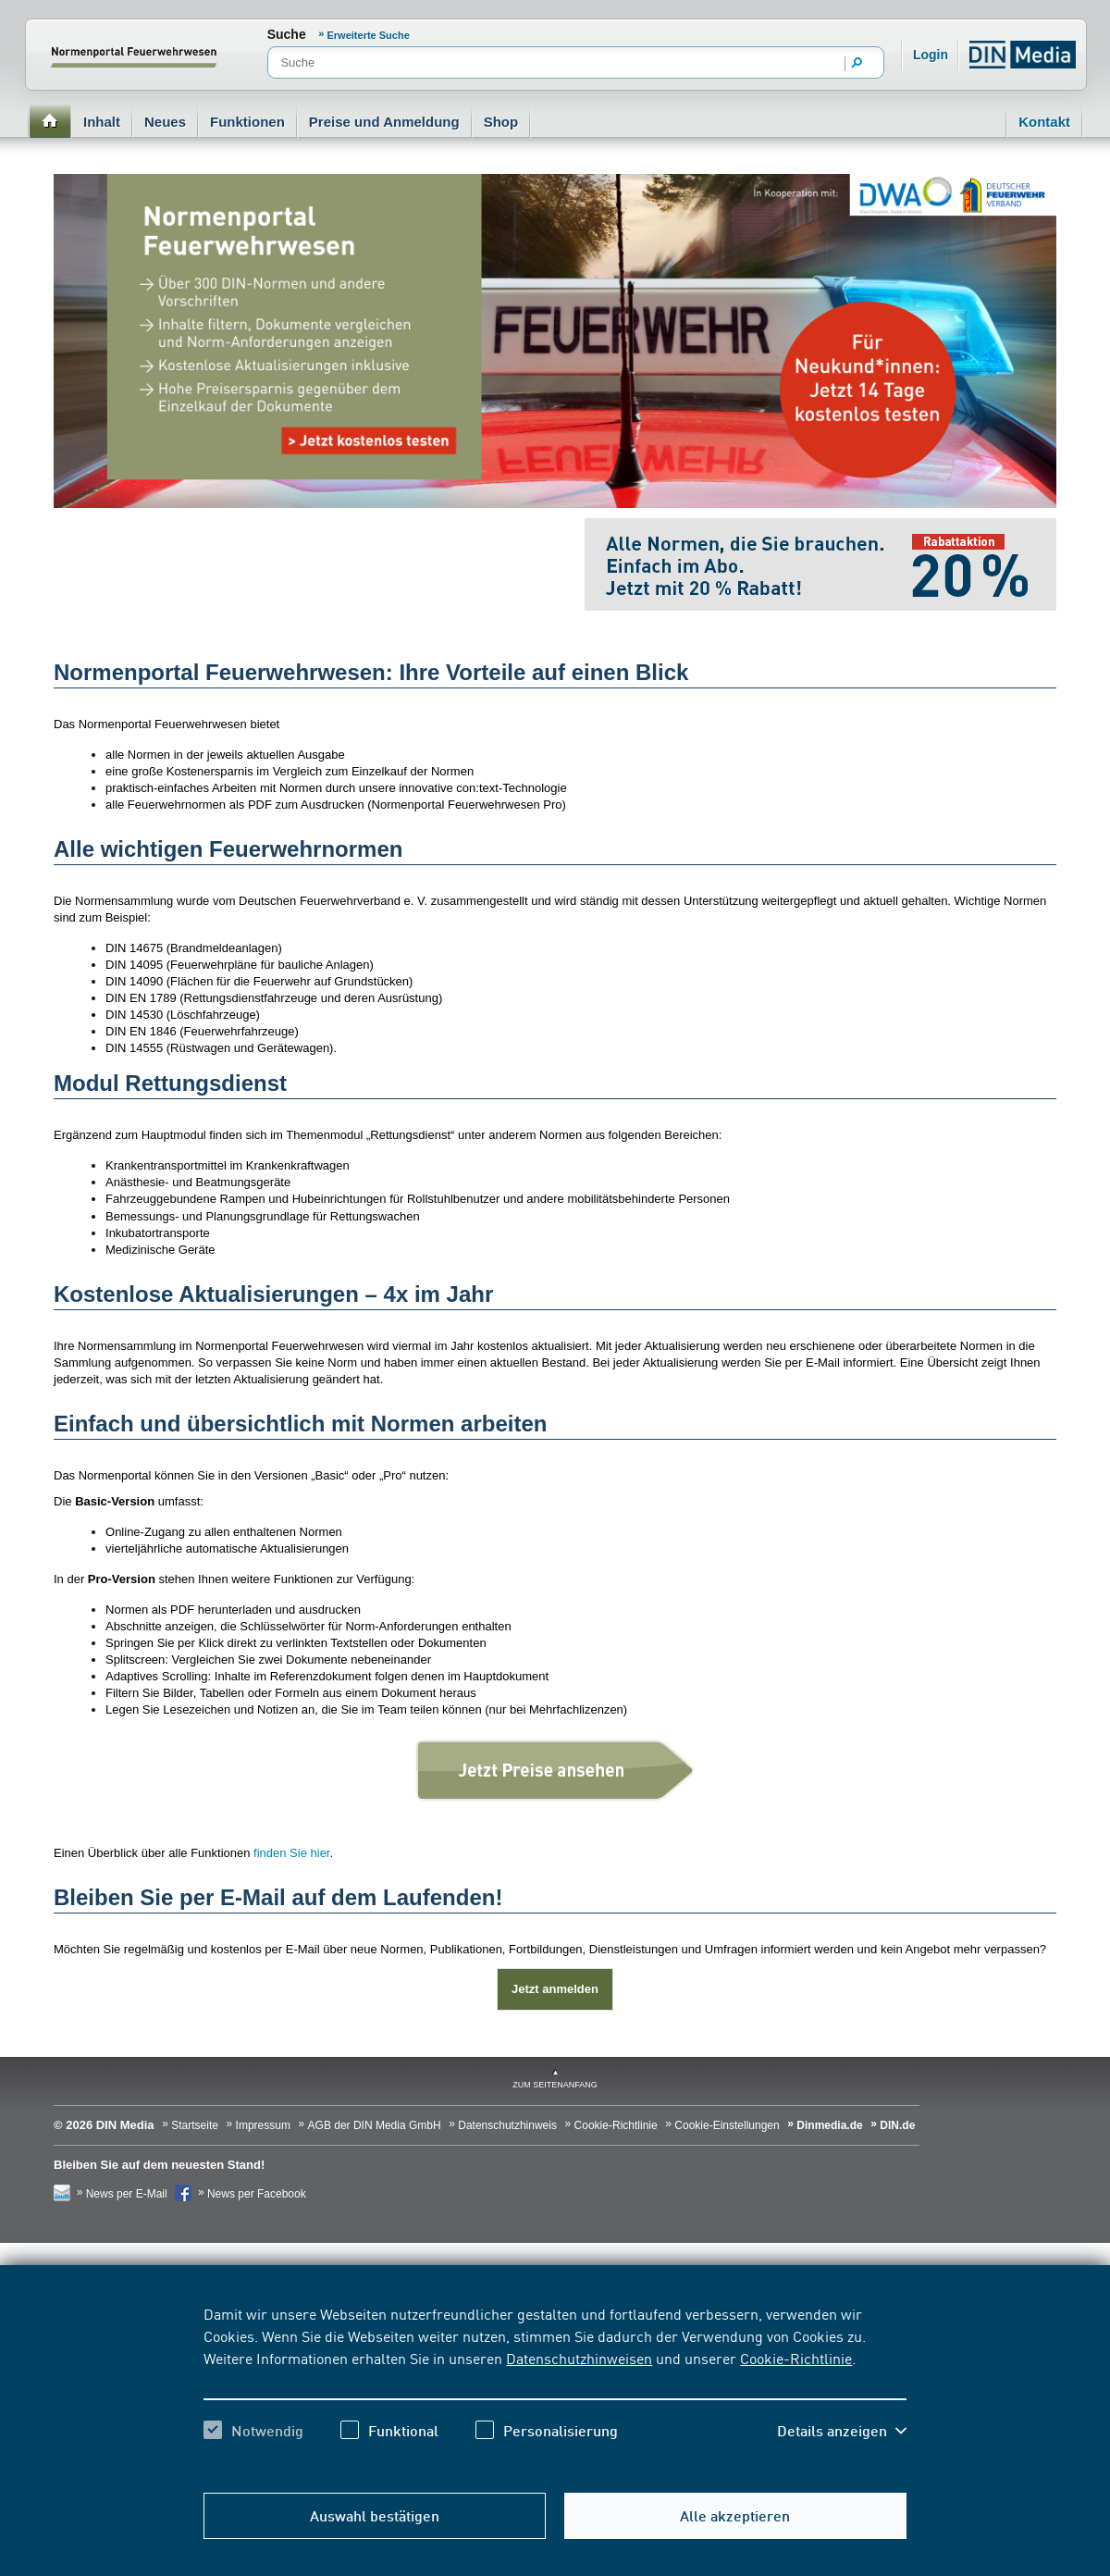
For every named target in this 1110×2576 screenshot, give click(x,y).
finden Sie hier (291, 1853)
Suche (286, 34)
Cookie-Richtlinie (796, 2357)
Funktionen (247, 122)
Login (930, 54)
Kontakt (1044, 122)
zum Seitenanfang (555, 2084)
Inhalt (101, 122)
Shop (501, 122)
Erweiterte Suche (368, 35)
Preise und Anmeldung (384, 122)
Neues (165, 122)
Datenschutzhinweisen (579, 2357)
